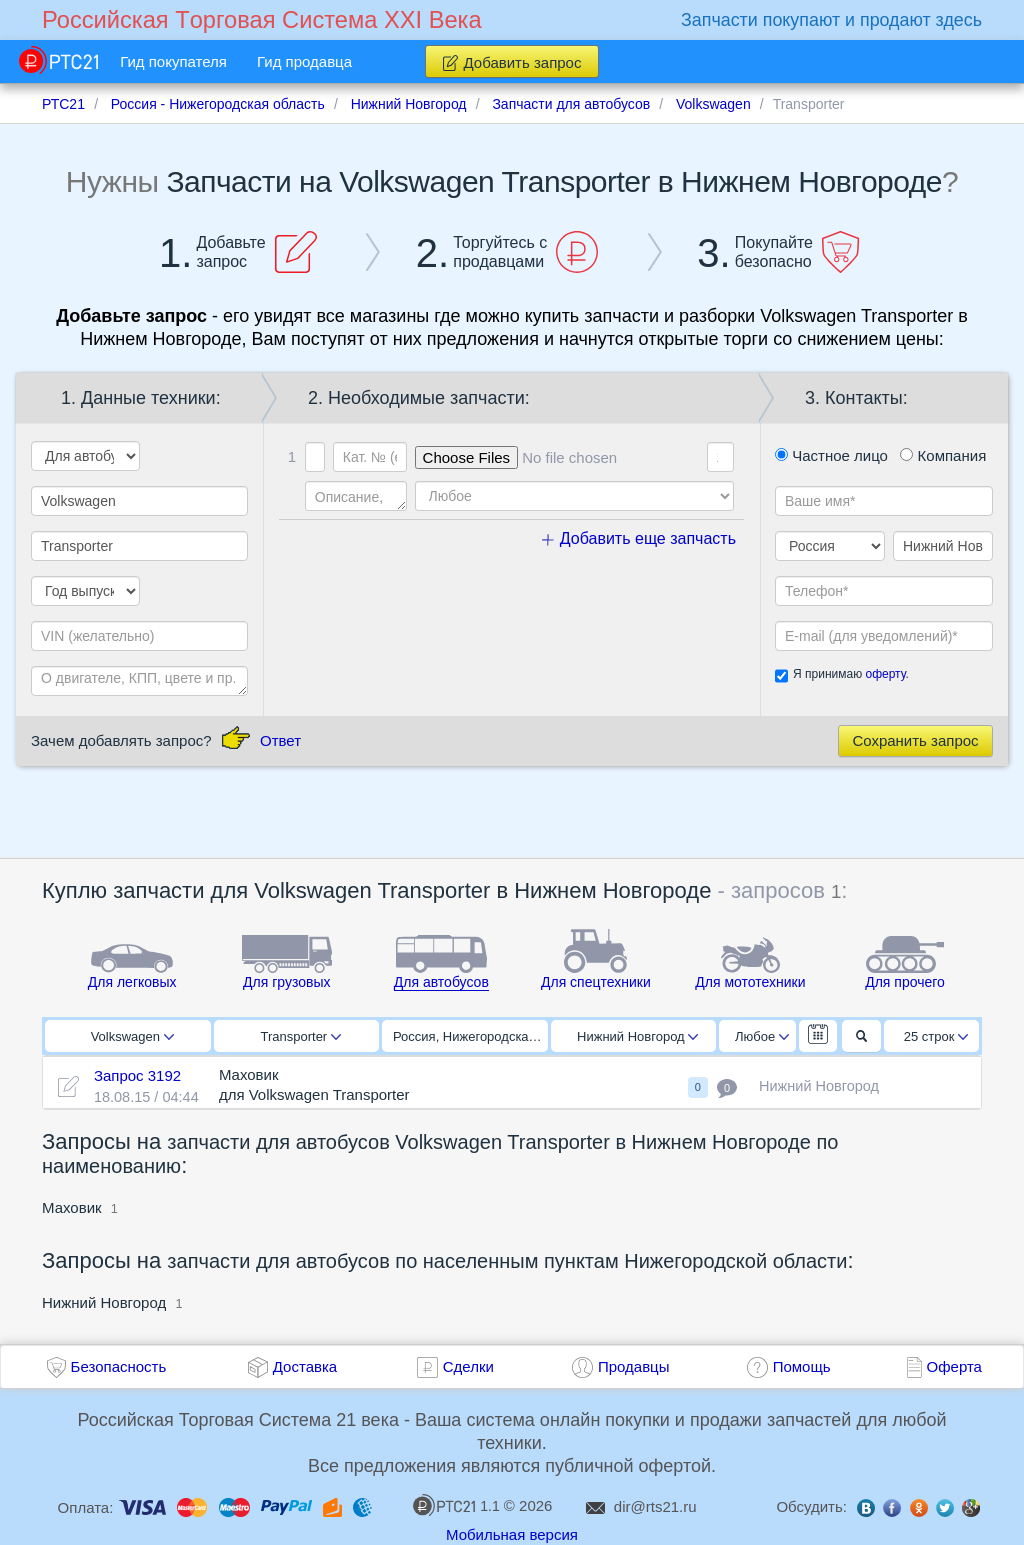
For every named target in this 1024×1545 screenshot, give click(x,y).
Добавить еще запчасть (639, 538)
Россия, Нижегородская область (470, 1036)
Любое (762, 1036)
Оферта (954, 1366)
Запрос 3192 (137, 1075)
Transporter (300, 1036)
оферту (885, 674)
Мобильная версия (512, 1534)
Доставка (305, 1366)
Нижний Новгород (637, 1036)
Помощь (802, 1366)
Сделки (468, 1366)
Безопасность (119, 1366)
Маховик (72, 1207)
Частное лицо (831, 455)
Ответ (280, 740)
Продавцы (634, 1366)
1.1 (456, 1505)
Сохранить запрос (915, 740)
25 (936, 1036)
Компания (943, 455)
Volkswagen (132, 1036)
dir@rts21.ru (655, 1506)
